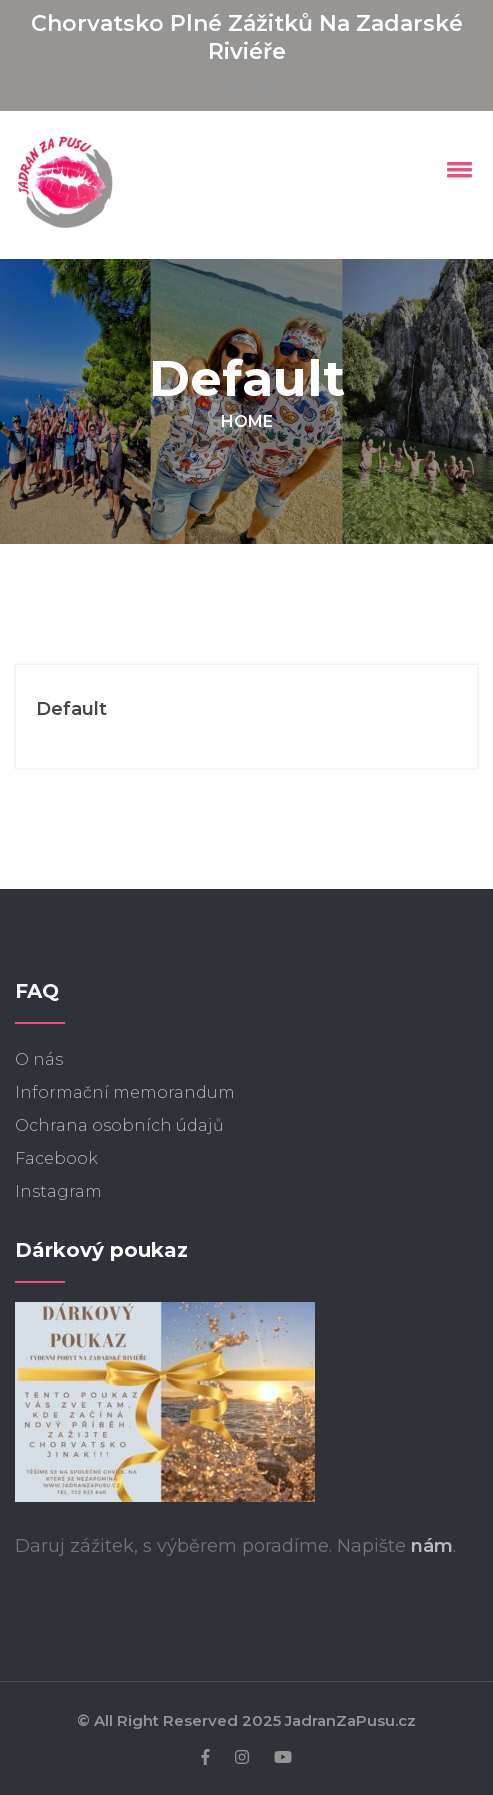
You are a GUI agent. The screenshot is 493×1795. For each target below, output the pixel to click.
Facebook (56, 1158)
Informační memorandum (125, 1092)
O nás (39, 1059)
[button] (456, 169)
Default (71, 709)
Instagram (58, 1191)
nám (432, 1546)
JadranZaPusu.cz (350, 1720)
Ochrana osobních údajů (119, 1125)
